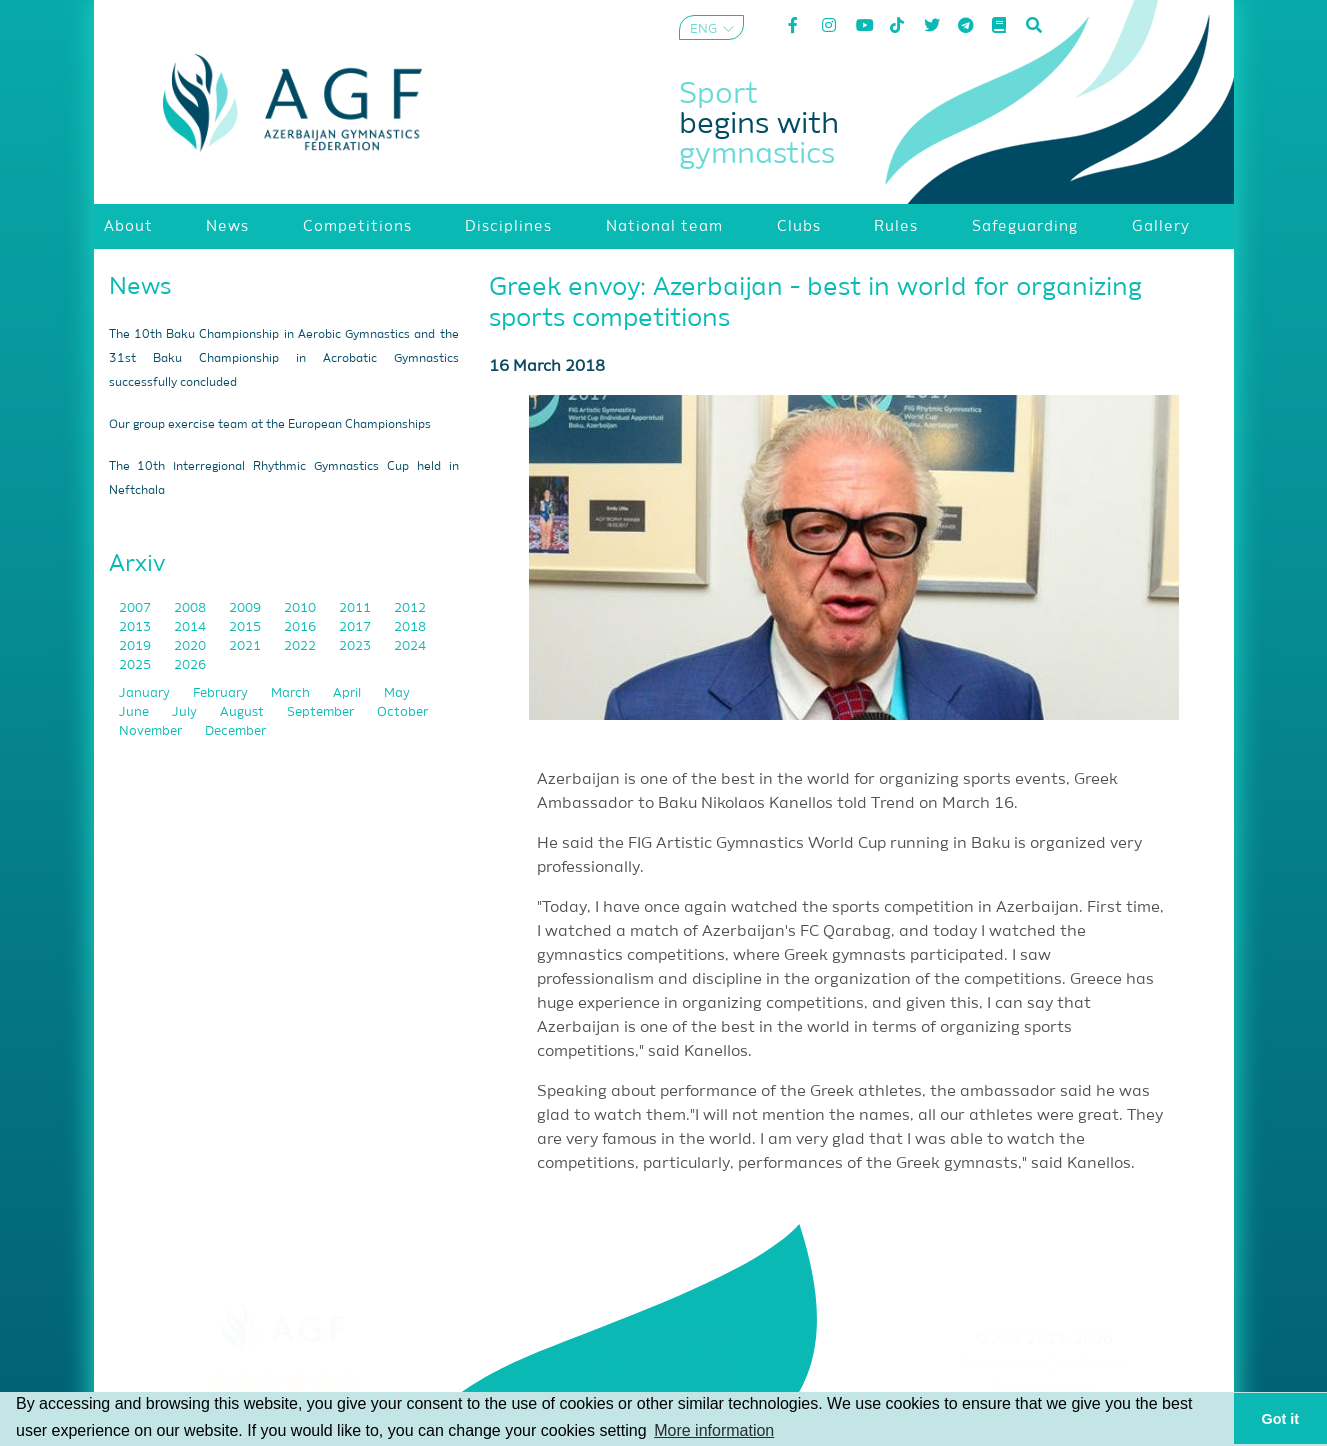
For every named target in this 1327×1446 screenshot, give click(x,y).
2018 (410, 627)
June (135, 712)
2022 (301, 646)
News (140, 287)
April (348, 693)
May (397, 693)
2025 (136, 665)
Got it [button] (1281, 1419)
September (322, 712)
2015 (246, 627)
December (235, 731)
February (222, 693)
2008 (191, 608)
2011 (356, 608)
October (402, 712)
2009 (246, 608)
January (146, 693)
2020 (191, 646)
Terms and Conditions (1043, 1365)
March (292, 693)
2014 (191, 627)
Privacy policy (1043, 1390)
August (243, 712)
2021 (246, 646)
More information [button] (714, 1430)
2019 (136, 646)
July (186, 712)
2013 (136, 627)
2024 (410, 646)
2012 (410, 608)
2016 (301, 627)
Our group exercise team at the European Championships (270, 425)
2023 (356, 646)
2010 (301, 608)
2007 (136, 608)
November (152, 731)
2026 (190, 665)
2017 (356, 627)
